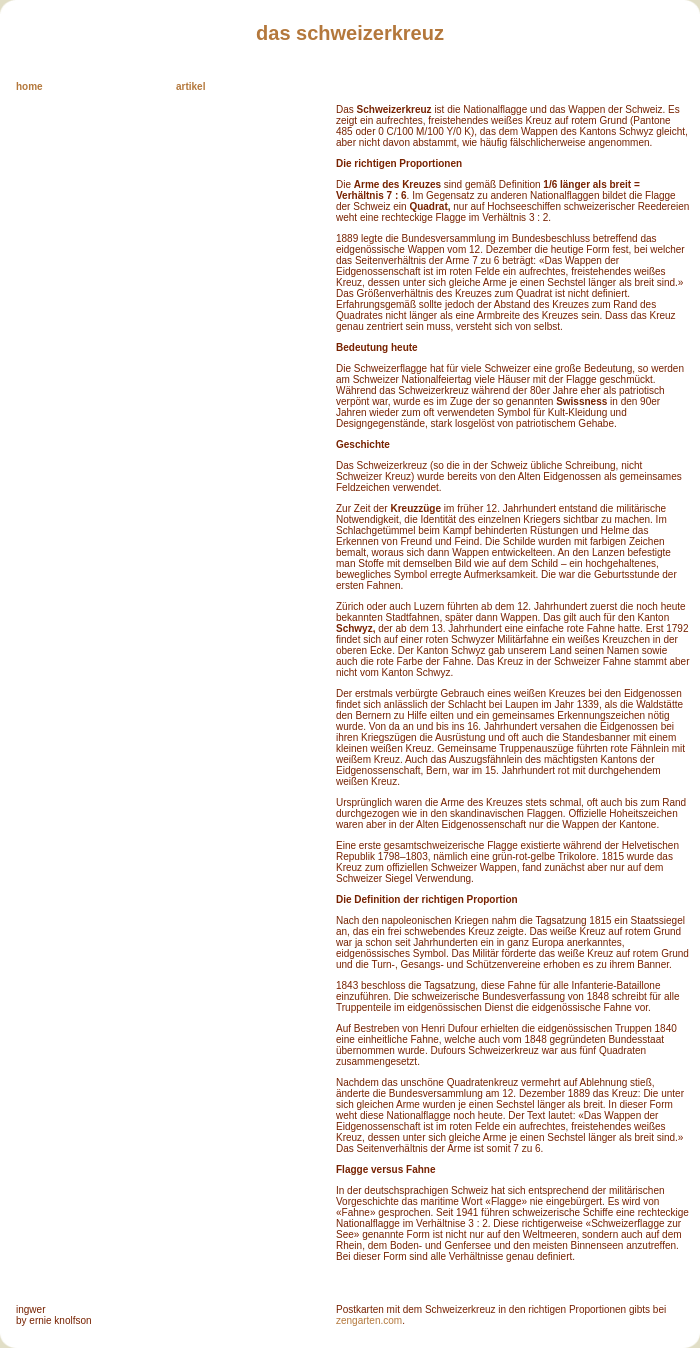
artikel (190, 86)
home (29, 86)
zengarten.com (369, 1320)
